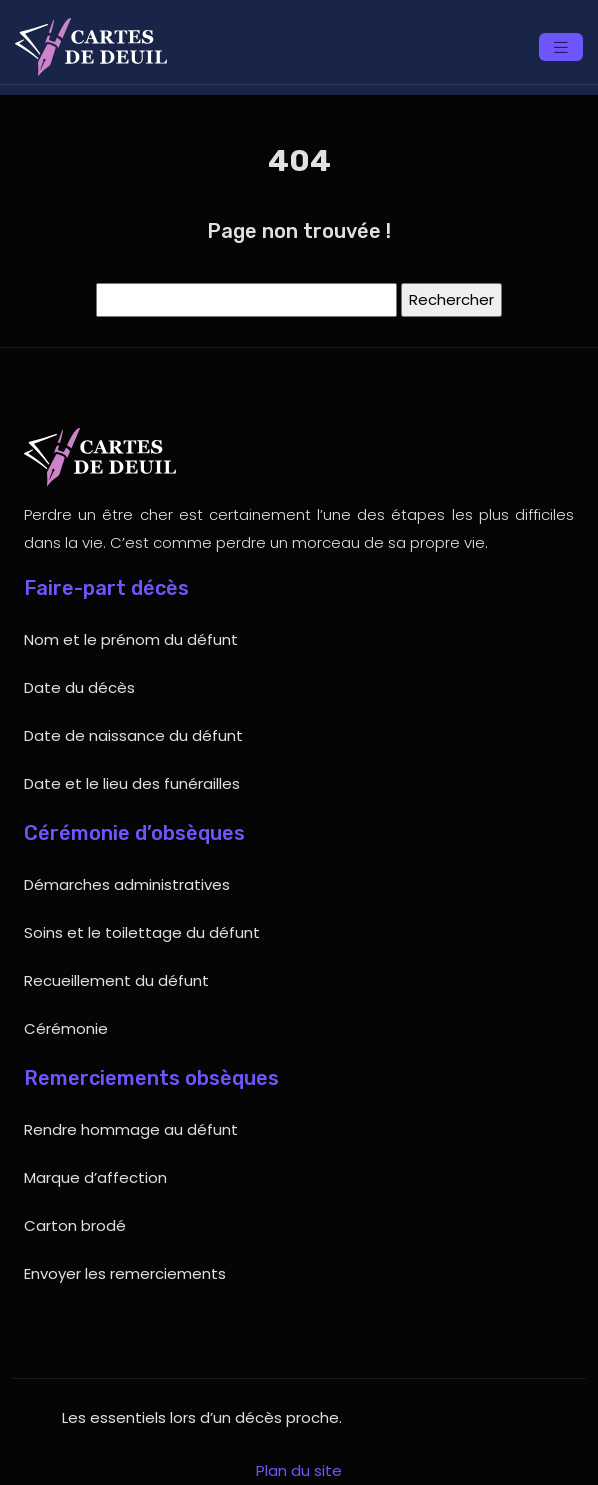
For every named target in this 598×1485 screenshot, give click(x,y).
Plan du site (299, 1470)
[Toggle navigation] (561, 47)
